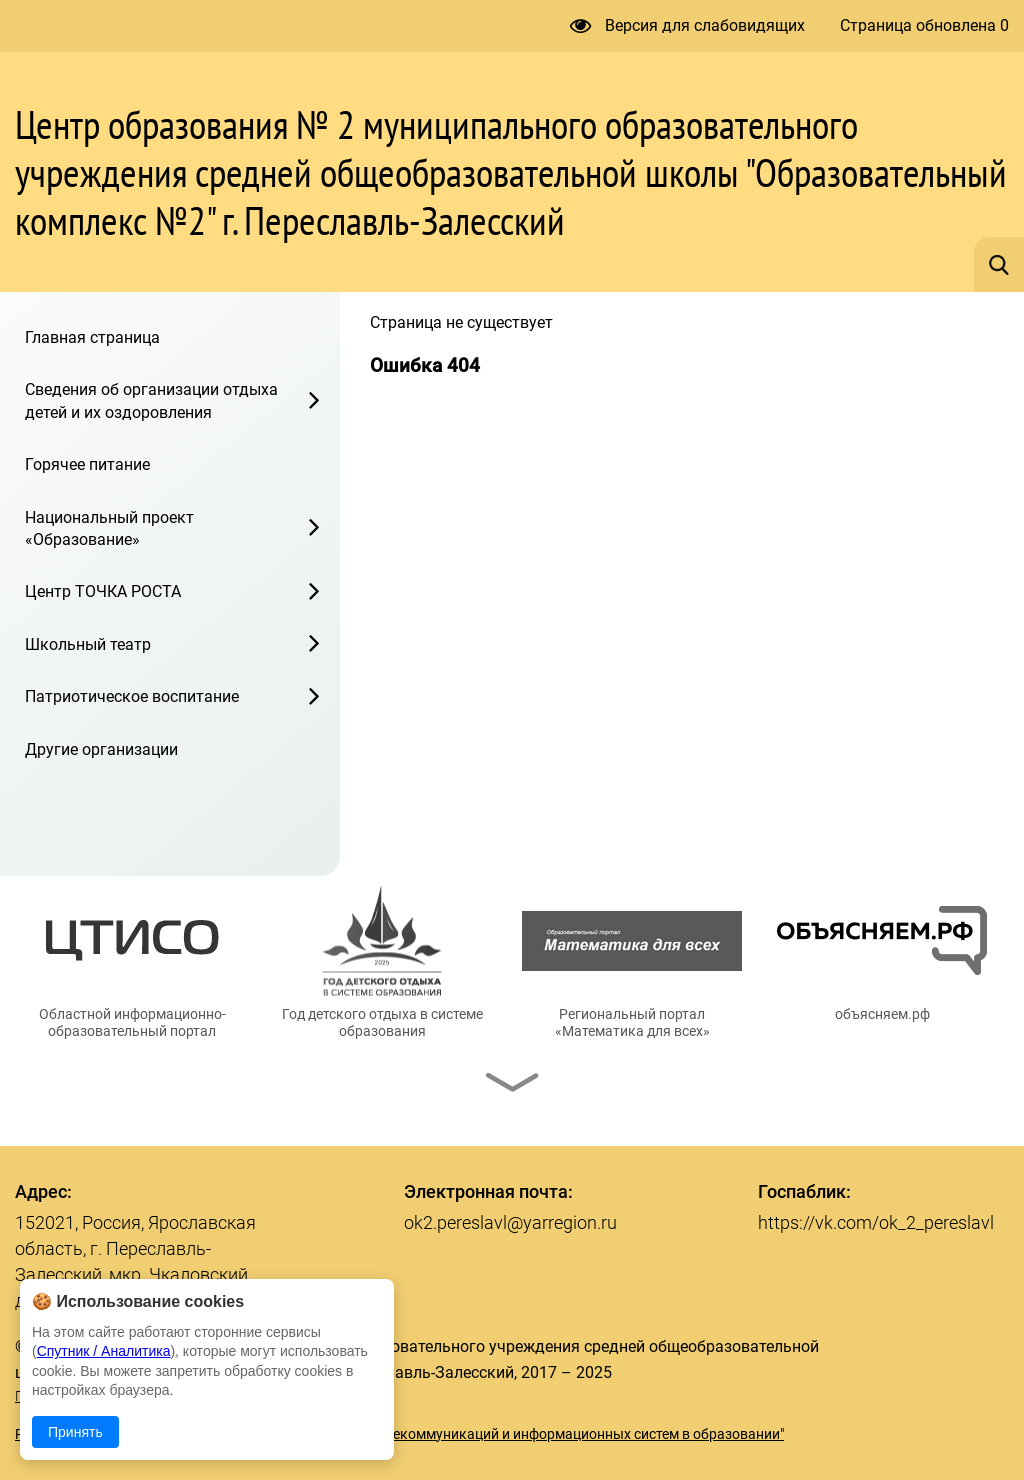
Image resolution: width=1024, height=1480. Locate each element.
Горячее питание (87, 464)
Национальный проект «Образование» (109, 528)
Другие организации (101, 749)
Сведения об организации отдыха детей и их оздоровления (151, 400)
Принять (75, 1432)
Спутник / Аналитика (104, 1351)
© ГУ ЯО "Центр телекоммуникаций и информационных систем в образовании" (526, 1434)
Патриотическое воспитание (132, 696)
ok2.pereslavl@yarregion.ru (510, 1222)
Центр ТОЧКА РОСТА (103, 591)
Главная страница (92, 337)
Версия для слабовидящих (687, 25)
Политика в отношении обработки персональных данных (203, 1396)
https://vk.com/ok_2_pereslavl (876, 1222)
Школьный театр (88, 644)
